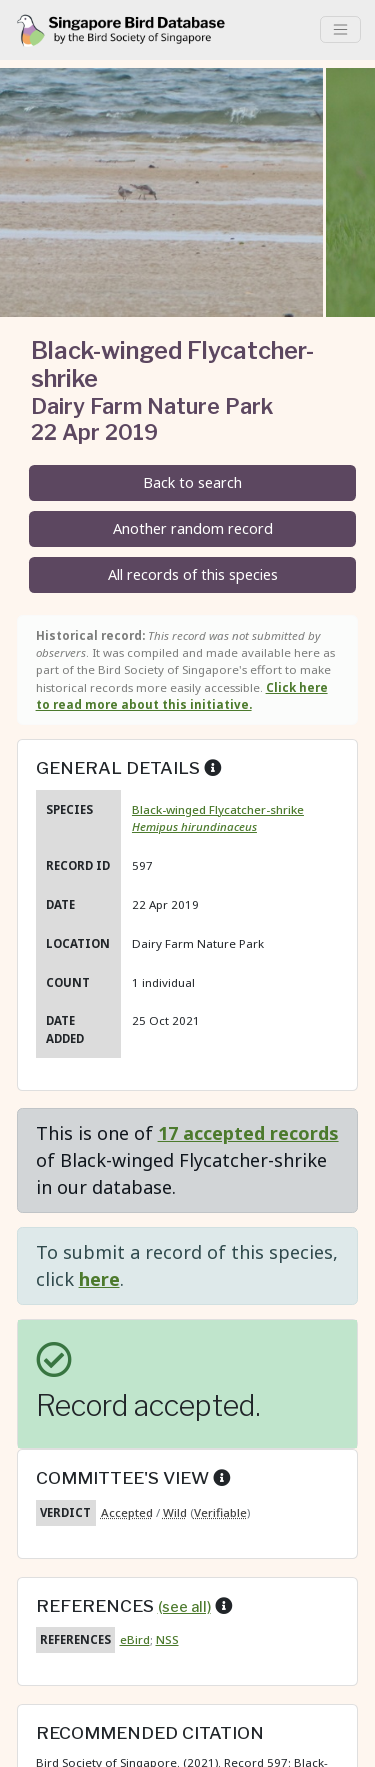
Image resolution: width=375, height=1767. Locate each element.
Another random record (193, 528)
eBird (135, 1639)
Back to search (192, 482)
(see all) (184, 1607)
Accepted (127, 1512)
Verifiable (220, 1512)
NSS (167, 1639)
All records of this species (193, 574)
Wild (175, 1512)
